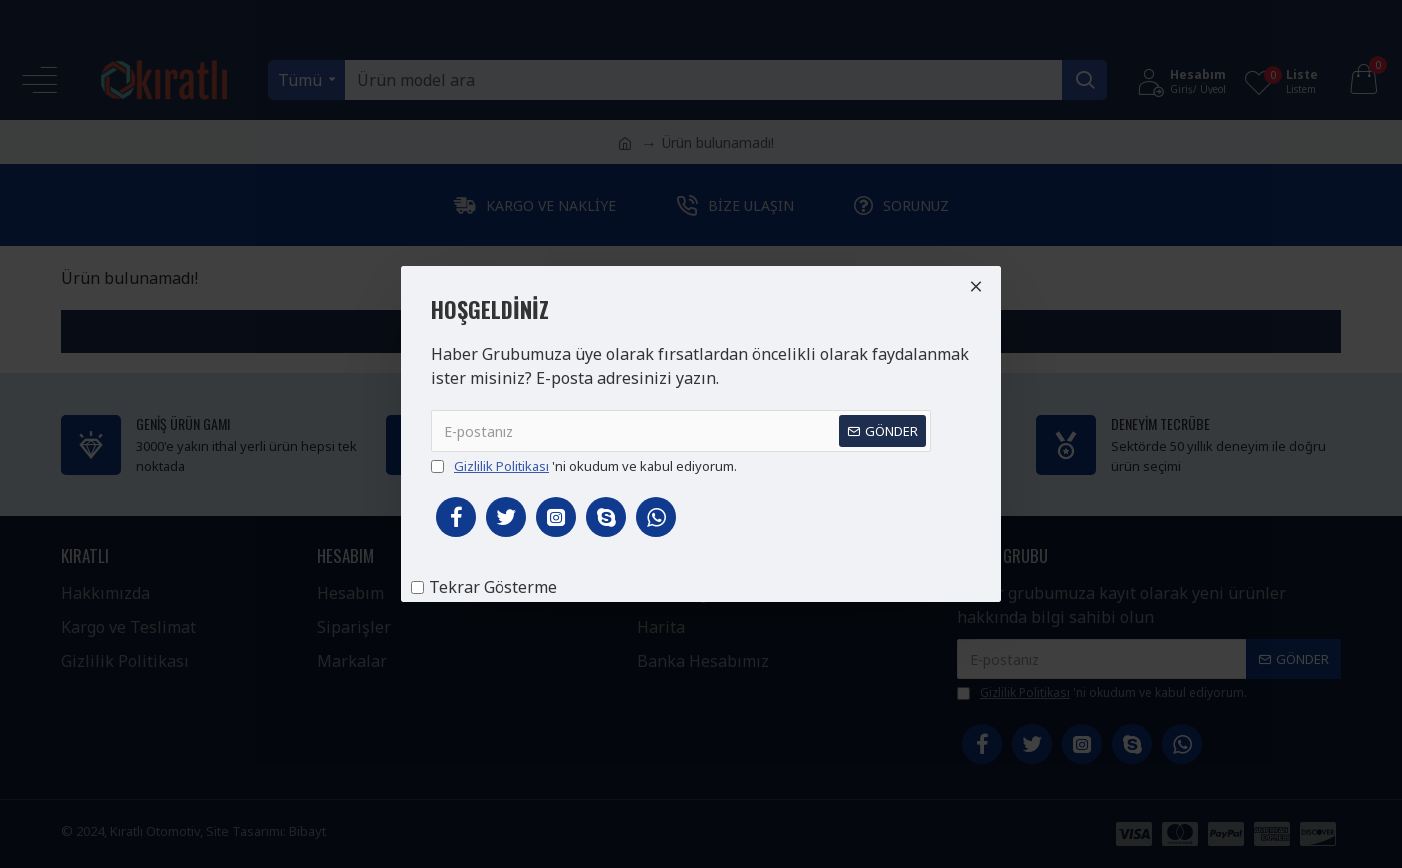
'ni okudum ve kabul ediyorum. (584, 467)
